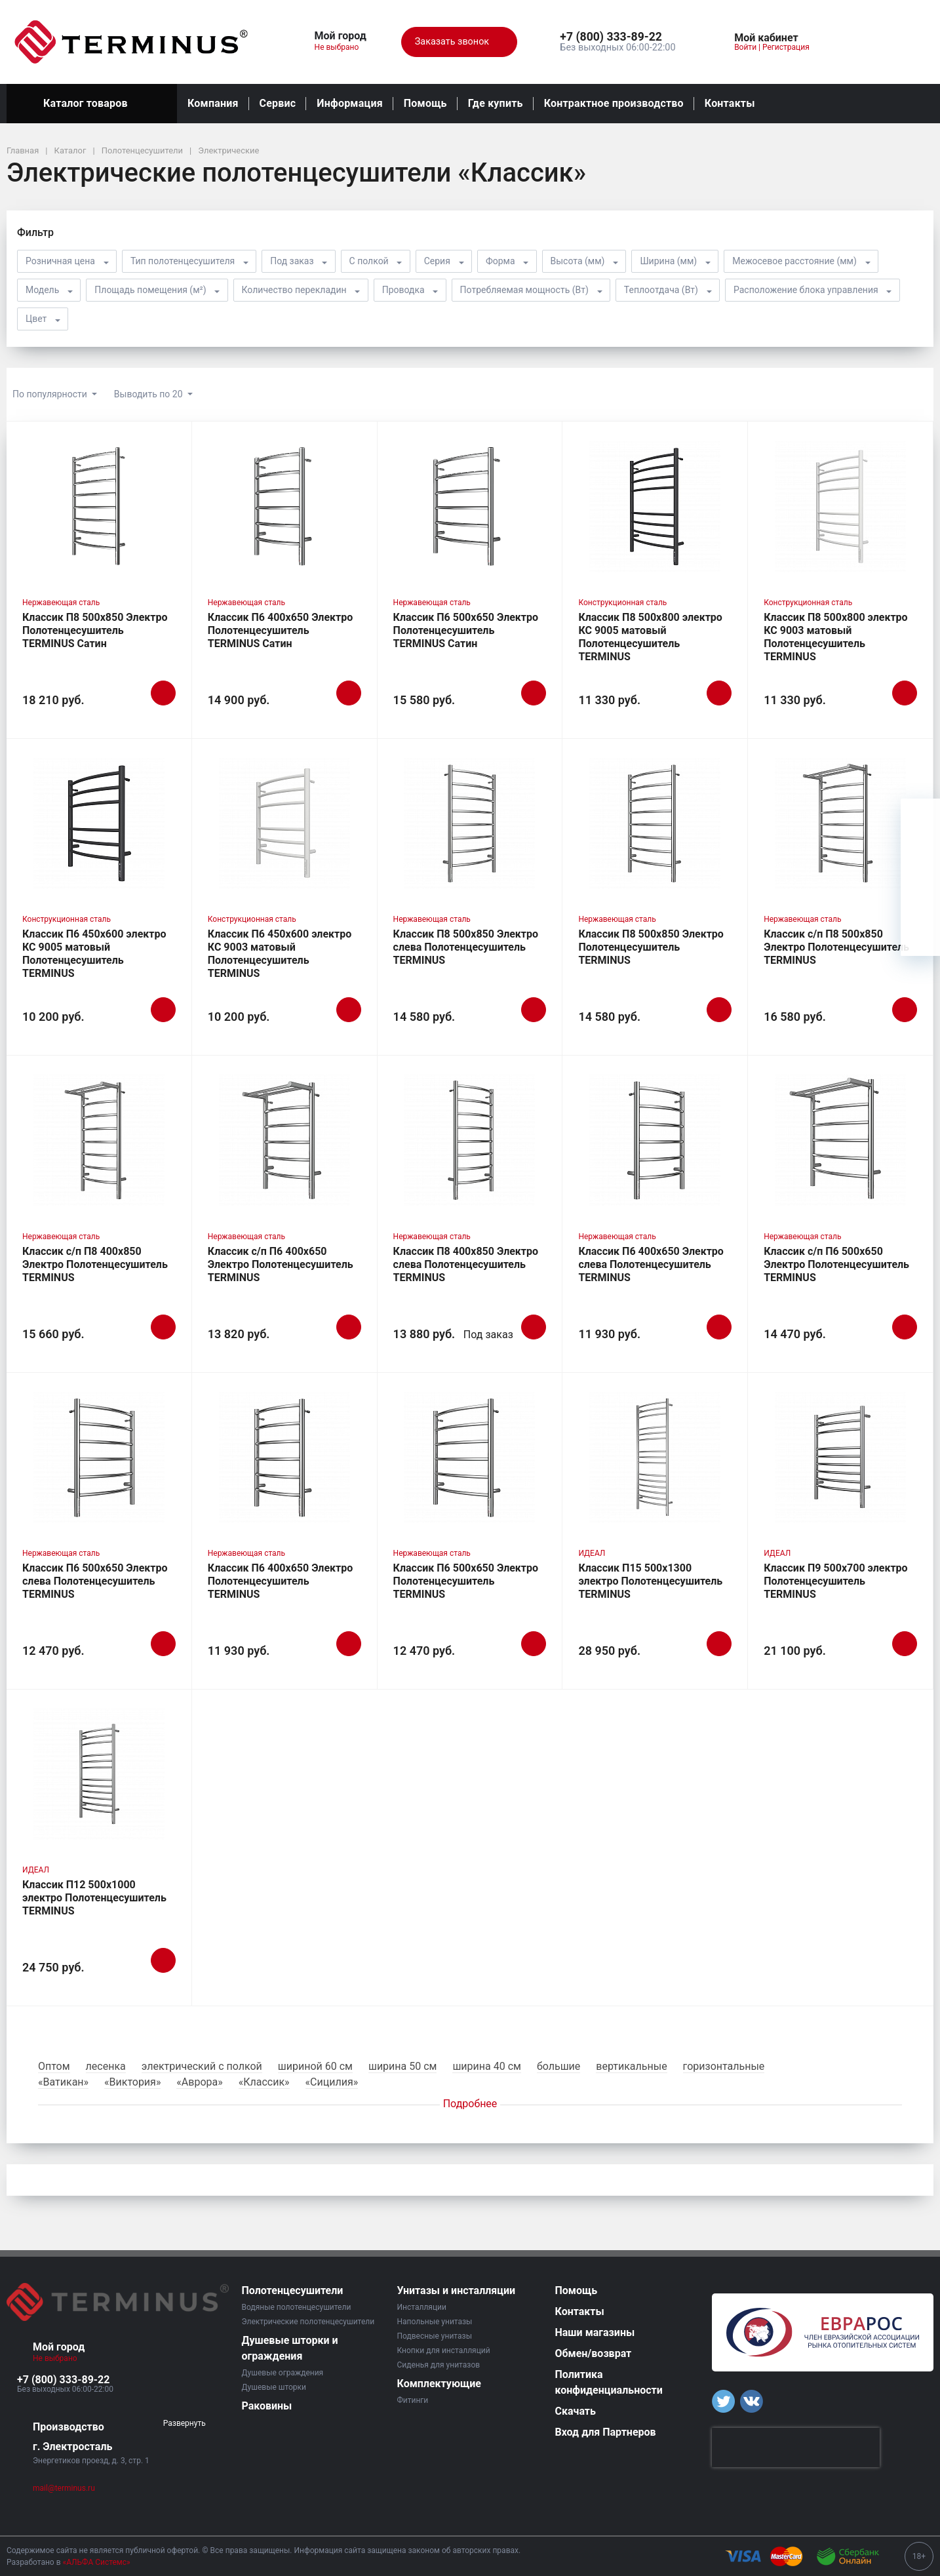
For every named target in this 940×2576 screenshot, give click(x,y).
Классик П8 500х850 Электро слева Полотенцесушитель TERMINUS (465, 947)
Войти (745, 47)
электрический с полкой (202, 2066)
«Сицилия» (332, 2082)
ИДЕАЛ (591, 1553)
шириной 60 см (315, 2066)
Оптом (54, 2066)
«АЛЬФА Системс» (96, 2562)
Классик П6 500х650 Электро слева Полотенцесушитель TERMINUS (94, 1581)
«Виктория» (132, 2082)
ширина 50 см (402, 2066)
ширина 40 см (486, 2066)
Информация (349, 103)
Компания (213, 103)
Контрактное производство (614, 103)
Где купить (495, 103)
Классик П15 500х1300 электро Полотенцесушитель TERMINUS (650, 1581)
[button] (617, 37)
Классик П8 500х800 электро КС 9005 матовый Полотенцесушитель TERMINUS (650, 637)
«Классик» (264, 2082)
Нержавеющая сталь (61, 602)
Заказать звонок (459, 42)
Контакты (730, 103)
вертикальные (631, 2066)
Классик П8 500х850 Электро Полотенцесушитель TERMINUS (650, 947)
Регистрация (786, 47)
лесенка (106, 2066)
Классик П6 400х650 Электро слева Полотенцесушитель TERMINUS (650, 1264)
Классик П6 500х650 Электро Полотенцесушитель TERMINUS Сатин (465, 630)
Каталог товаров (91, 103)
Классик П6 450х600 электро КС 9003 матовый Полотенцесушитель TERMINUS (279, 954)
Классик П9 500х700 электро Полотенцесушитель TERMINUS (835, 1581)
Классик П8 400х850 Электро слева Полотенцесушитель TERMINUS (465, 1264)
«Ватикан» (63, 2082)
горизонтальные (724, 2066)
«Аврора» (199, 2082)
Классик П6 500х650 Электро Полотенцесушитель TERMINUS (465, 1581)
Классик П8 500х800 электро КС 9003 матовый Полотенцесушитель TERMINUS (835, 637)
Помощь (425, 103)
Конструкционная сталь (622, 602)
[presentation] (796, 2447)
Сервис (278, 103)
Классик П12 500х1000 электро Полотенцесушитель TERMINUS (94, 1897)
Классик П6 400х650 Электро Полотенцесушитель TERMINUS (280, 1581)
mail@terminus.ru (64, 2488)
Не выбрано (342, 47)
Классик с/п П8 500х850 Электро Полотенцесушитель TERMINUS (836, 947)
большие (558, 2066)
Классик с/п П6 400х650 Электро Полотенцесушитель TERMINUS (280, 1264)
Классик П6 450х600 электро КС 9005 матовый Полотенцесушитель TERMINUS (94, 954)
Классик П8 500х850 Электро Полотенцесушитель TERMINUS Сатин (94, 630)
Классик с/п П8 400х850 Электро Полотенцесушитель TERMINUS (95, 1264)
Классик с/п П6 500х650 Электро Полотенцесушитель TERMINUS (836, 1264)
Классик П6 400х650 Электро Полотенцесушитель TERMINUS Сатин (280, 630)
